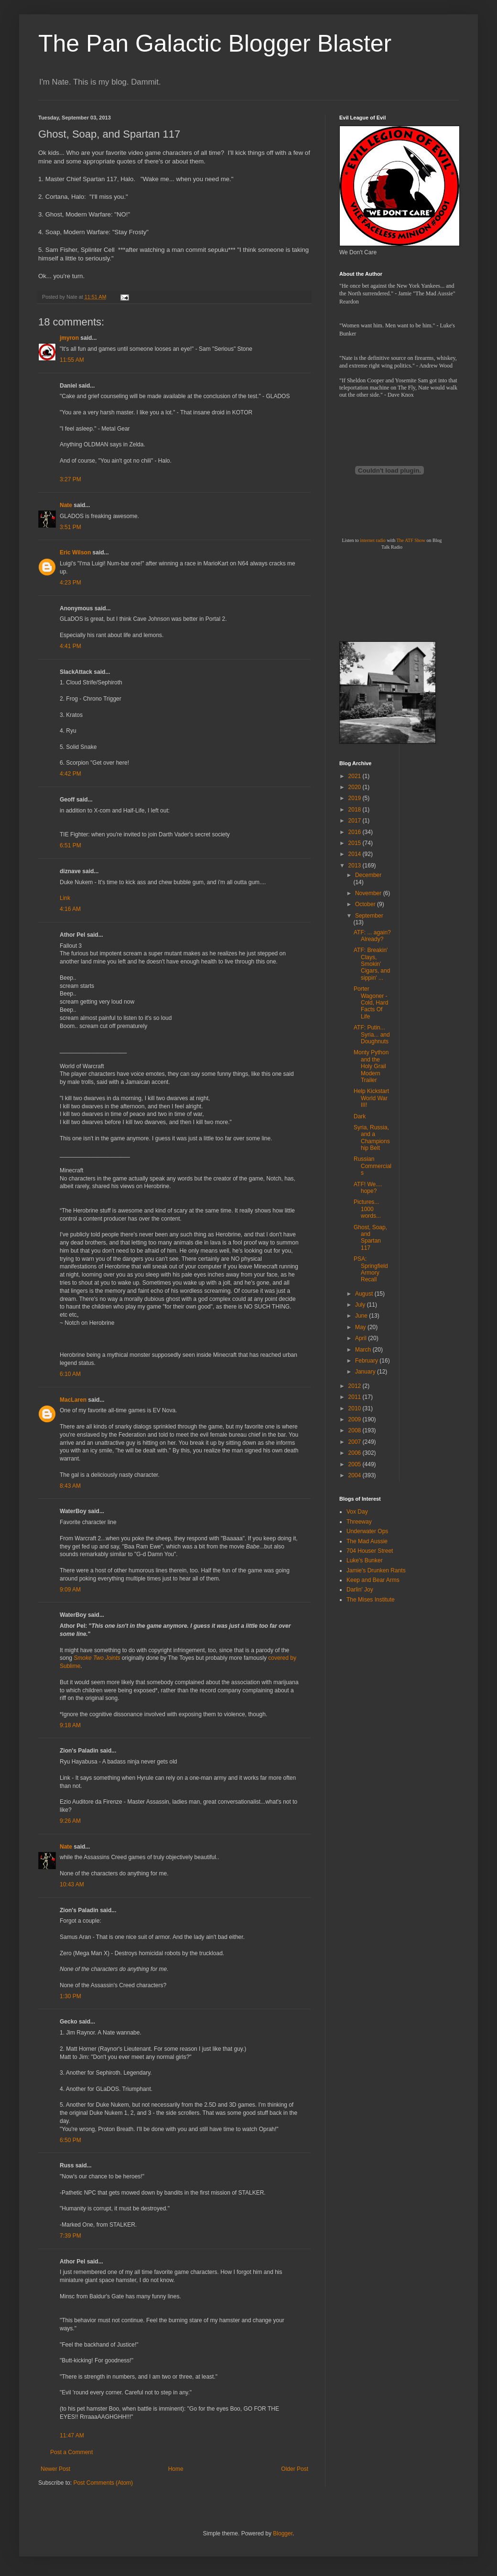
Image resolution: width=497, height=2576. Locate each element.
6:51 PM (70, 845)
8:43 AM (70, 1486)
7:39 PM (70, 2235)
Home (176, 2469)
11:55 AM (72, 360)
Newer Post (55, 2469)
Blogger (282, 2533)
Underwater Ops (367, 1531)
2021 (355, 776)
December (368, 875)
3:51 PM (70, 527)
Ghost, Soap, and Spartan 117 (370, 1237)
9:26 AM (70, 1821)
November (369, 893)
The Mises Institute (370, 1599)
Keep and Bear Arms (373, 1580)
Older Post (294, 2469)
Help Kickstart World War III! (371, 1098)
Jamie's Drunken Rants (376, 1570)
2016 (355, 832)
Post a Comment (71, 2452)
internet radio (373, 540)
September (369, 915)
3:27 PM (70, 479)
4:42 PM (70, 773)
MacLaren (73, 1399)
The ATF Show (410, 540)
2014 (355, 854)
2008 (355, 1430)
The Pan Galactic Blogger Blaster (214, 43)
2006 (355, 1453)
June (362, 1315)
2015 (355, 843)
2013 (355, 865)
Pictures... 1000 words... (367, 1209)
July (361, 1304)
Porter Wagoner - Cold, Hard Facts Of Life (371, 1002)
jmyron (69, 338)
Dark (360, 1116)
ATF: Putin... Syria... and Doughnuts (372, 1034)
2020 (355, 787)
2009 (355, 1419)
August (365, 1293)
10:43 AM (72, 1884)
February (367, 1360)
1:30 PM (70, 1996)
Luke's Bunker (364, 1560)
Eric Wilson (75, 552)
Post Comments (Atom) (103, 2482)
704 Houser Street (369, 1551)
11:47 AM (72, 2435)
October (366, 904)
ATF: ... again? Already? (372, 935)
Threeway (359, 1521)
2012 (355, 1386)
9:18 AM (70, 1725)
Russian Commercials (372, 1166)
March (364, 1349)
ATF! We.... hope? (368, 1187)
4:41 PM (70, 646)
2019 (355, 798)
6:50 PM (70, 2140)
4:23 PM (70, 582)
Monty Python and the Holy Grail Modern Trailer (371, 1066)
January (366, 1371)
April (361, 1338)
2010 (355, 1408)
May (361, 1327)
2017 (355, 820)
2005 (355, 1464)
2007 (355, 1442)
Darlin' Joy (359, 1589)
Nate (66, 505)
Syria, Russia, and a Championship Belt (372, 1137)
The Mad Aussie (367, 1541)
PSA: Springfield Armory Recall (371, 1269)
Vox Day (357, 1511)
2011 (355, 1397)
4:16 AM (70, 909)
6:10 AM (70, 1374)
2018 (355, 809)
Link (65, 898)
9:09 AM (70, 1589)
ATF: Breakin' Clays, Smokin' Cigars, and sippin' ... (372, 964)
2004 (355, 1475)
